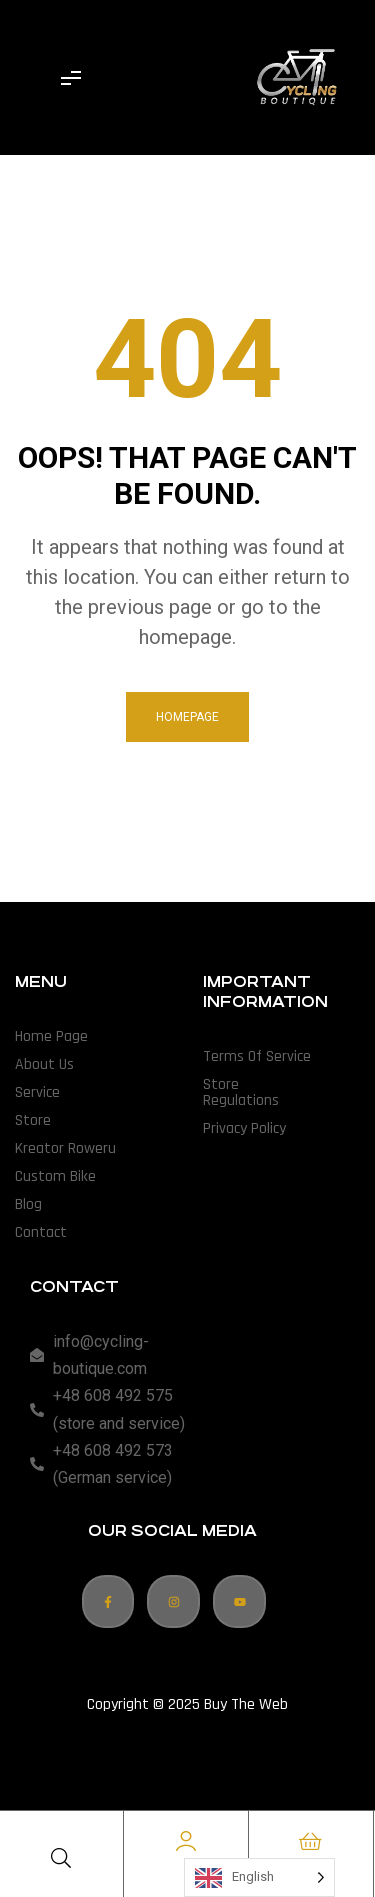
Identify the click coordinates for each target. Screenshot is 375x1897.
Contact (41, 1232)
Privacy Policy (244, 1128)
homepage (187, 717)
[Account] (186, 1841)
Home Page (51, 1036)
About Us (44, 1064)
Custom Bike (55, 1176)
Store (33, 1120)
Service (37, 1092)
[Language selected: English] (259, 1877)
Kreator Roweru (65, 1148)
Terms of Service (257, 1056)
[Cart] (311, 1841)
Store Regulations (241, 1092)
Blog (28, 1204)
